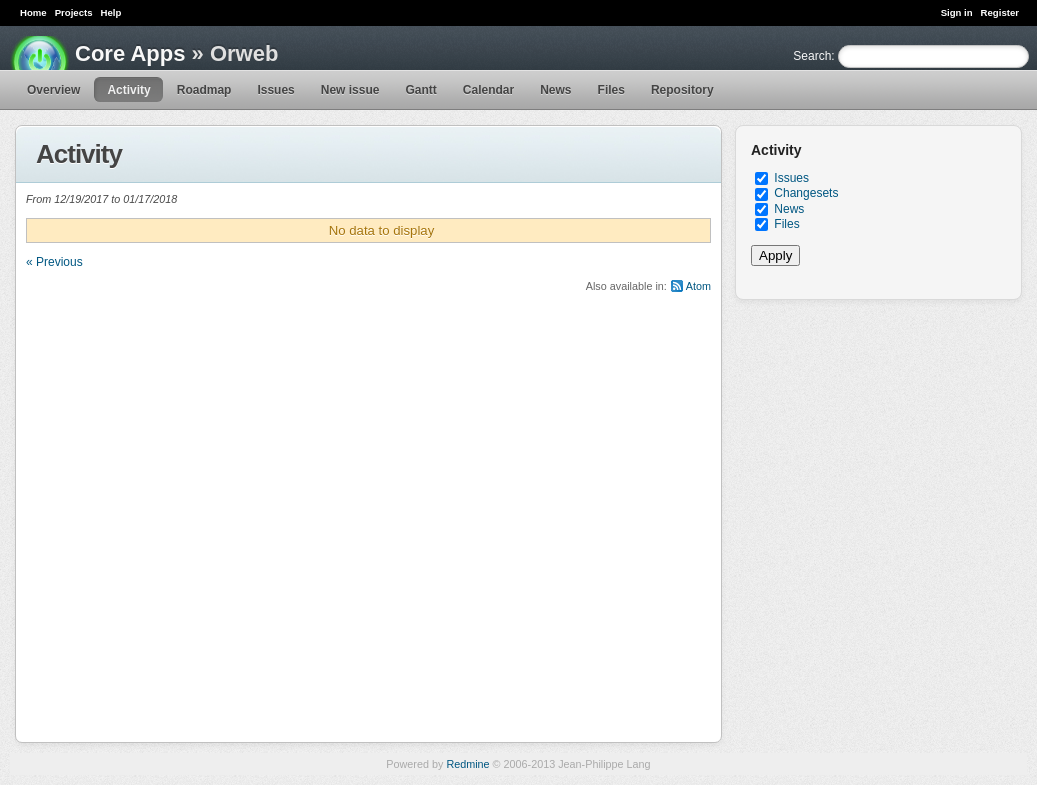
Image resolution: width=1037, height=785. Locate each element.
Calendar (488, 90)
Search (812, 56)
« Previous (54, 262)
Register (1000, 12)
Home (33, 12)
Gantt (420, 90)
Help (111, 12)
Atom (698, 286)
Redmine (467, 764)
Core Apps (130, 53)
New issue (350, 90)
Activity (128, 90)
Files (611, 90)
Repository (682, 90)
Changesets (806, 193)
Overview (53, 90)
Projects (74, 12)
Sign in (957, 12)
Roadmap (204, 90)
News (555, 90)
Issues (275, 90)
